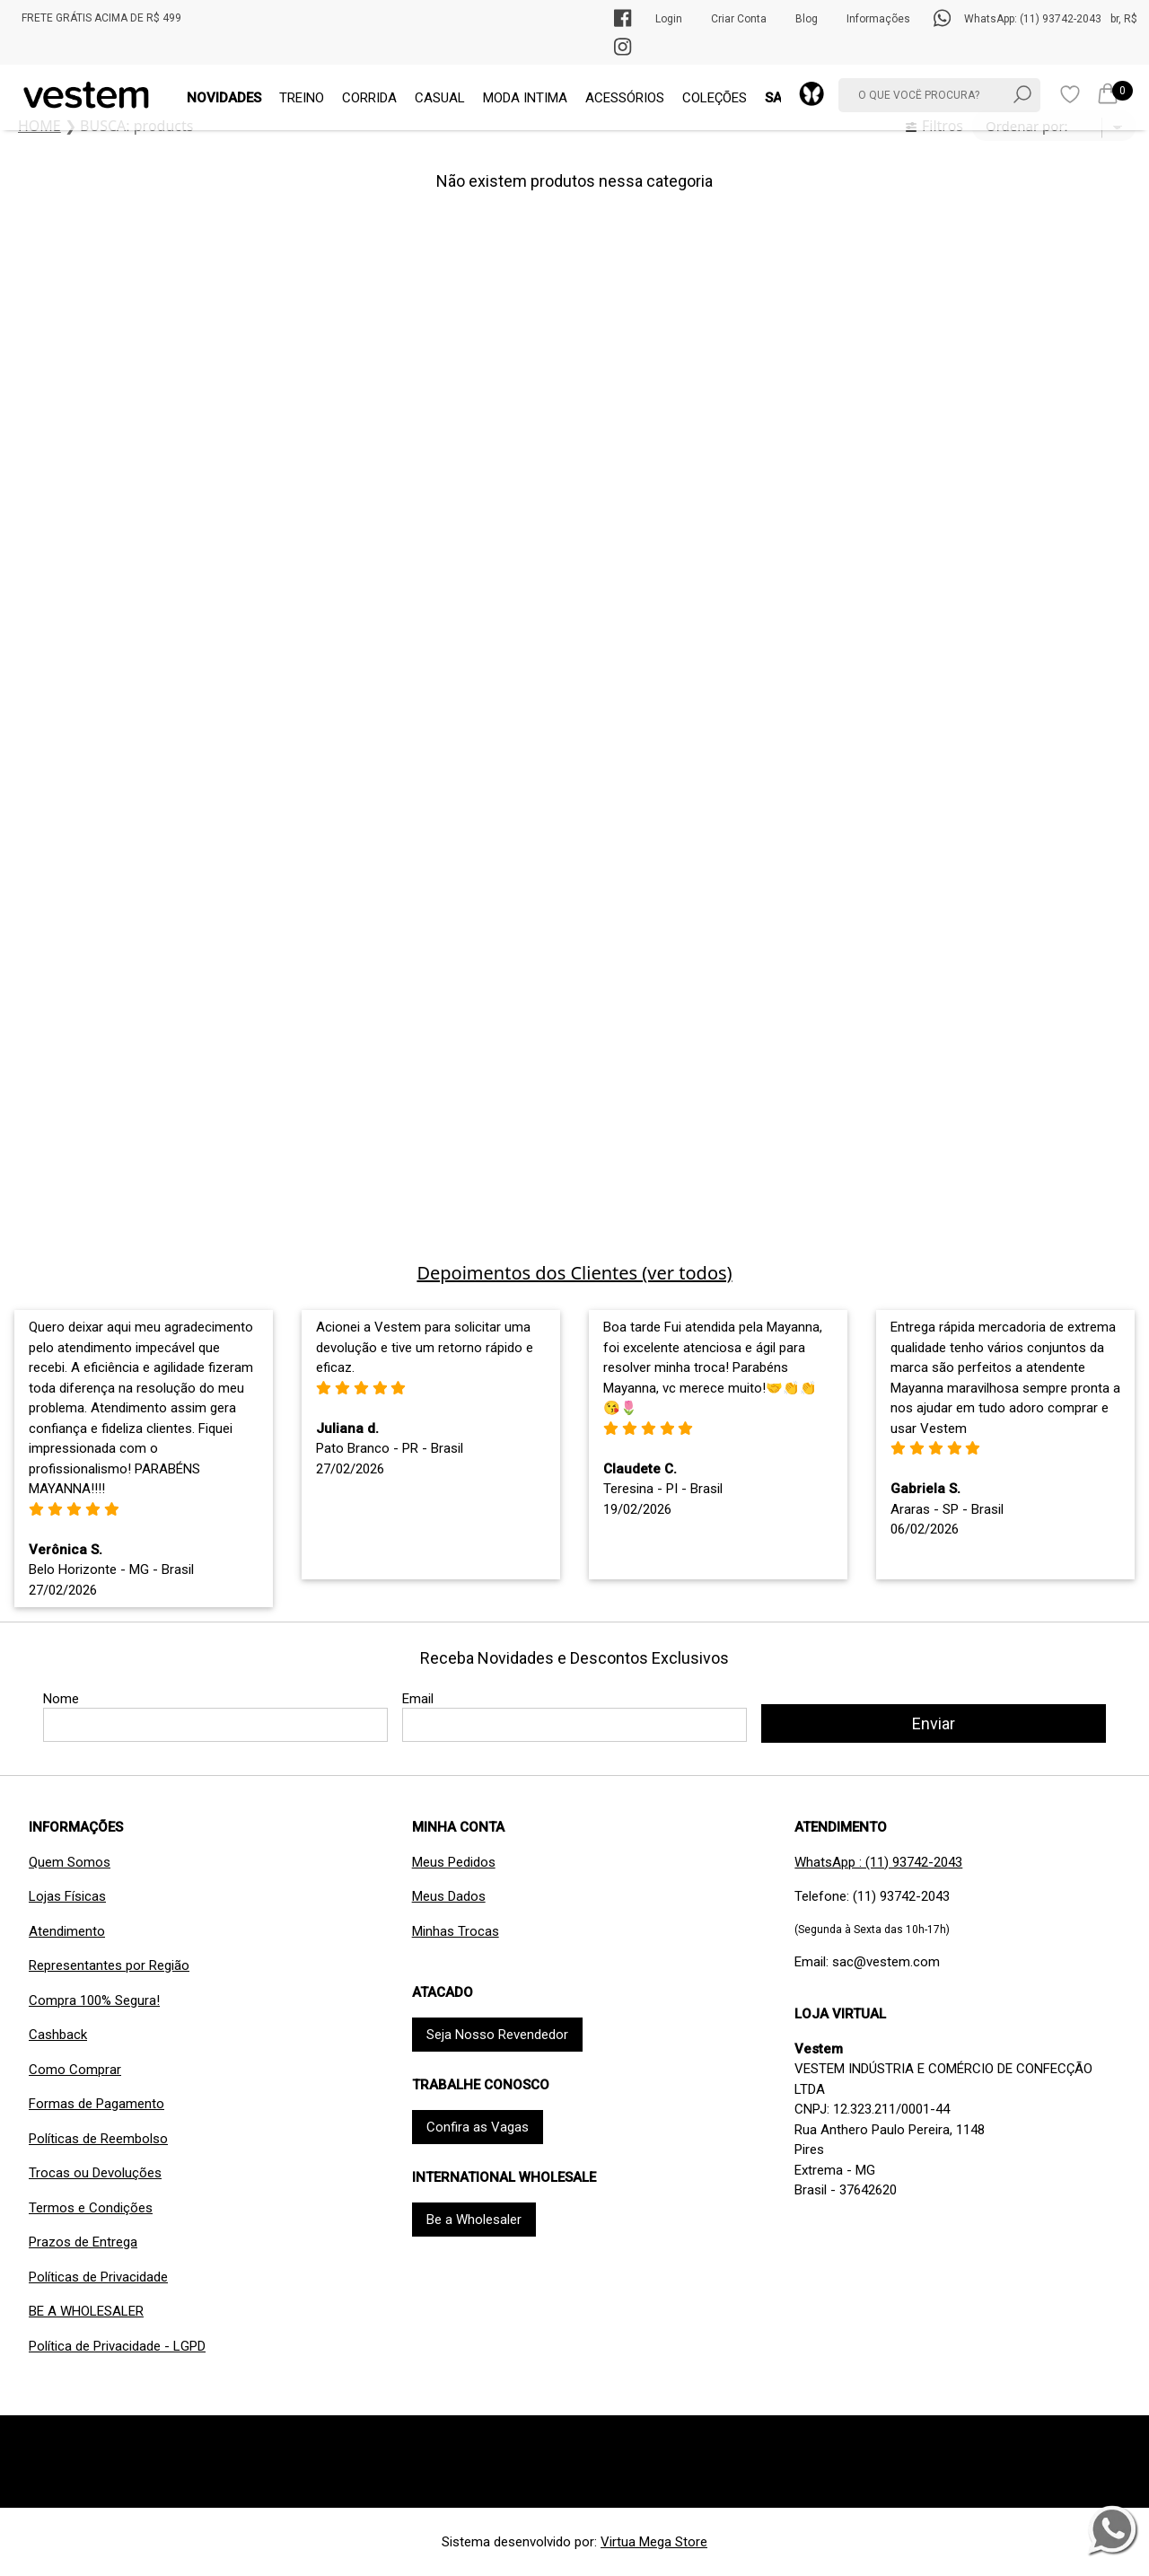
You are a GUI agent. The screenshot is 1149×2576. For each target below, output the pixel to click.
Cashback (58, 2035)
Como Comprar (75, 2070)
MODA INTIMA (525, 98)
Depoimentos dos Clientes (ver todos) (574, 1273)
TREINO (301, 98)
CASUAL (440, 98)
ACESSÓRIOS (624, 98)
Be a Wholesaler (474, 2219)
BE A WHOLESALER (86, 2311)
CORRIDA (369, 98)
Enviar (933, 1723)
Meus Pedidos (454, 1862)
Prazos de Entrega (83, 2242)
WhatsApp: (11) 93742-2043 (1032, 19)
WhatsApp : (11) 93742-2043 (878, 1862)
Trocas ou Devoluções (95, 2173)
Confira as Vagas (477, 2127)
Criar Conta (739, 19)
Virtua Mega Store (654, 2542)
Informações (878, 19)
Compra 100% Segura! (94, 2000)
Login (668, 19)
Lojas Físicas (67, 1896)
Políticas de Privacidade (98, 2277)
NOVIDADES (224, 98)
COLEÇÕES (714, 98)
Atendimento (67, 1931)
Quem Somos (69, 1862)
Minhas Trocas (455, 1931)
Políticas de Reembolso (98, 2139)
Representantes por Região (109, 1965)
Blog (806, 19)
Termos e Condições (91, 2208)
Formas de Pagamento (96, 2104)
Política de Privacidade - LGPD (117, 2346)
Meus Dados (449, 1896)
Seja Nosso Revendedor (497, 2035)
